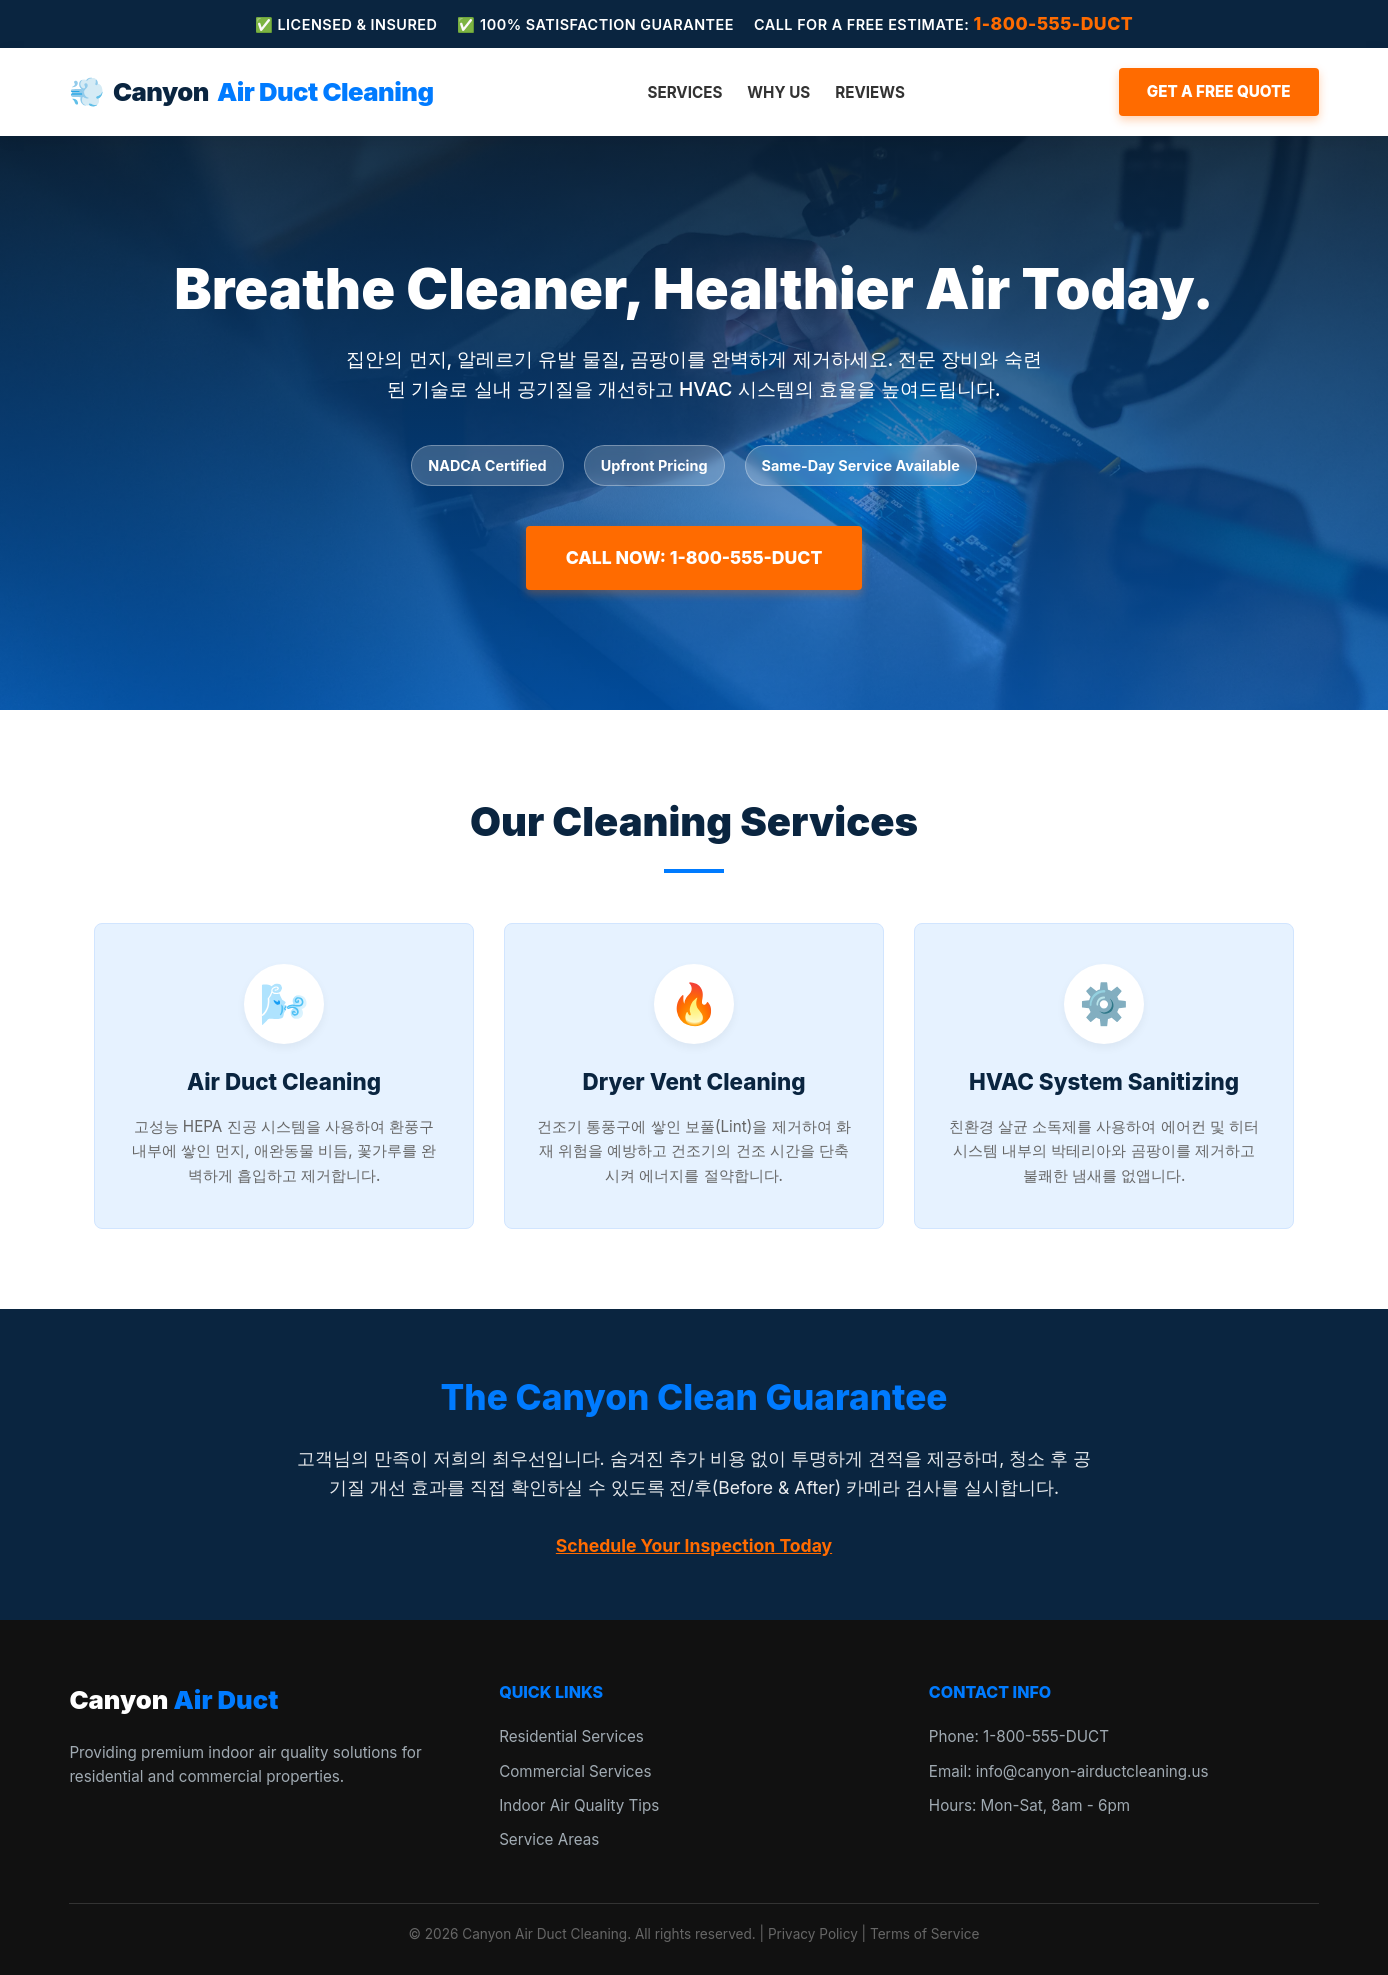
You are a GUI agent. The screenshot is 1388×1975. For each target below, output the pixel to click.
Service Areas (549, 1839)
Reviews (870, 92)
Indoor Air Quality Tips (579, 1805)
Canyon (251, 92)
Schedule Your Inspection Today (694, 1545)
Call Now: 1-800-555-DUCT (694, 557)
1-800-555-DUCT (1054, 23)
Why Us (778, 92)
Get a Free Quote (1219, 91)
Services (684, 92)
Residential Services (571, 1736)
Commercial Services (575, 1771)
